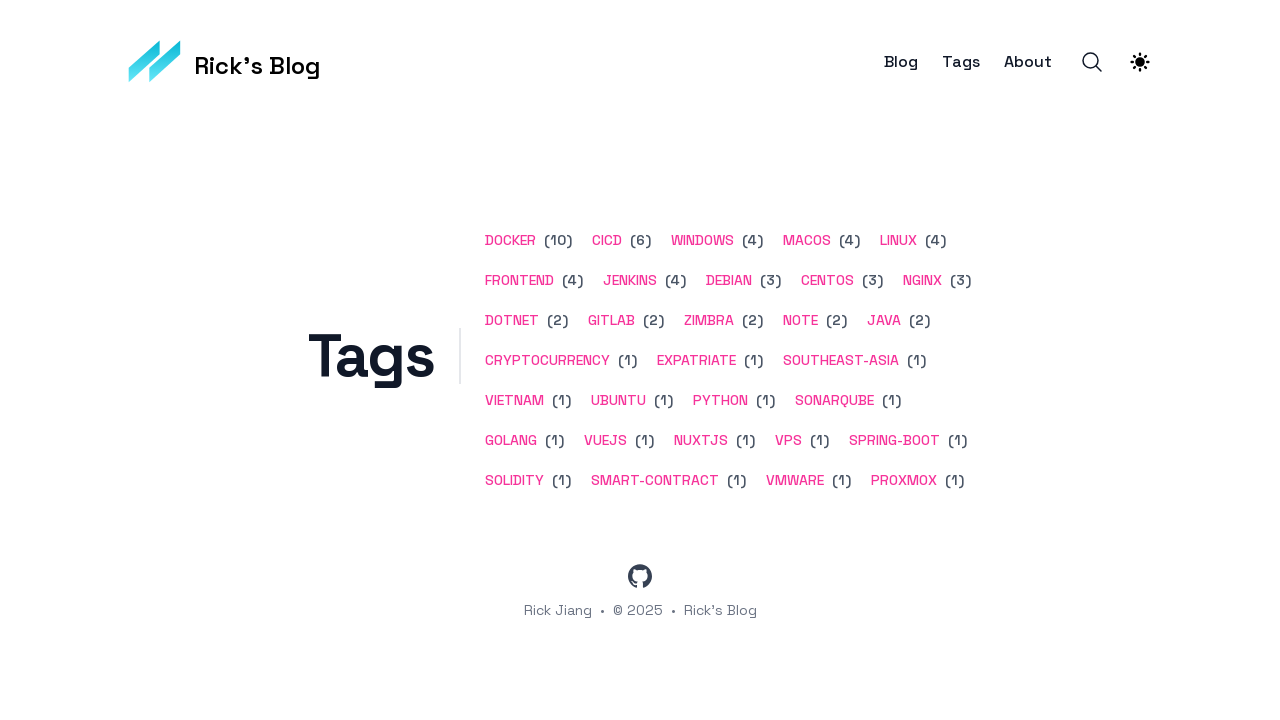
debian (729, 280)
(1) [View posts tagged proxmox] (952, 480)
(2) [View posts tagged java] (917, 320)
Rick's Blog (720, 610)
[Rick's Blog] (224, 62)
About (1028, 62)
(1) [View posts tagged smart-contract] (734, 480)
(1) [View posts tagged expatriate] (751, 360)
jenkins (630, 280)
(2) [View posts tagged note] (834, 320)
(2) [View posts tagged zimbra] (750, 320)
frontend (519, 280)
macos (807, 240)
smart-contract (655, 480)
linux (898, 240)
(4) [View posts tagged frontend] (570, 280)
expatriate (696, 360)
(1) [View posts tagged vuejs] (642, 440)
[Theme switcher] (1140, 62)
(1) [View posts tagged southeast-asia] (914, 360)
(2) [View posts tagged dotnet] (555, 320)
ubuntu (618, 400)
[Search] (1092, 62)
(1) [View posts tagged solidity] (559, 480)
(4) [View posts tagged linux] (933, 240)
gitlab (611, 320)
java (884, 320)
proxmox (904, 480)
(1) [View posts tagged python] (763, 400)
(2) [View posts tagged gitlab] (651, 320)
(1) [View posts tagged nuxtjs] (743, 440)
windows (702, 240)
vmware (795, 480)
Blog (901, 62)
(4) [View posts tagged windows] (750, 240)
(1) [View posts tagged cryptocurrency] (625, 360)
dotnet (512, 320)
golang (511, 440)
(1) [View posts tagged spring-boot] (955, 440)
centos (827, 280)
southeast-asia (841, 360)
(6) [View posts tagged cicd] (638, 240)
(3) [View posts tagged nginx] (958, 280)
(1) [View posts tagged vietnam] (559, 400)
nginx (922, 280)
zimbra (709, 320)
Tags (961, 62)
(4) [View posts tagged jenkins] (673, 280)
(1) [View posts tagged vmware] (839, 480)
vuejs (605, 440)
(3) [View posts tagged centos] (870, 280)
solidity (514, 480)
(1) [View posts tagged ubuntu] (661, 400)
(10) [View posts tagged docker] (556, 240)
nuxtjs (701, 440)
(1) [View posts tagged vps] (817, 440)
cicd (607, 240)
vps (788, 440)
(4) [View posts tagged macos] (847, 240)
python (720, 400)
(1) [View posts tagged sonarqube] (889, 400)
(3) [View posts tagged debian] (768, 280)
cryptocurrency (547, 360)
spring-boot (894, 440)
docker (510, 240)
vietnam (514, 400)
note (800, 320)
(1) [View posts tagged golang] (552, 440)
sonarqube (834, 400)
